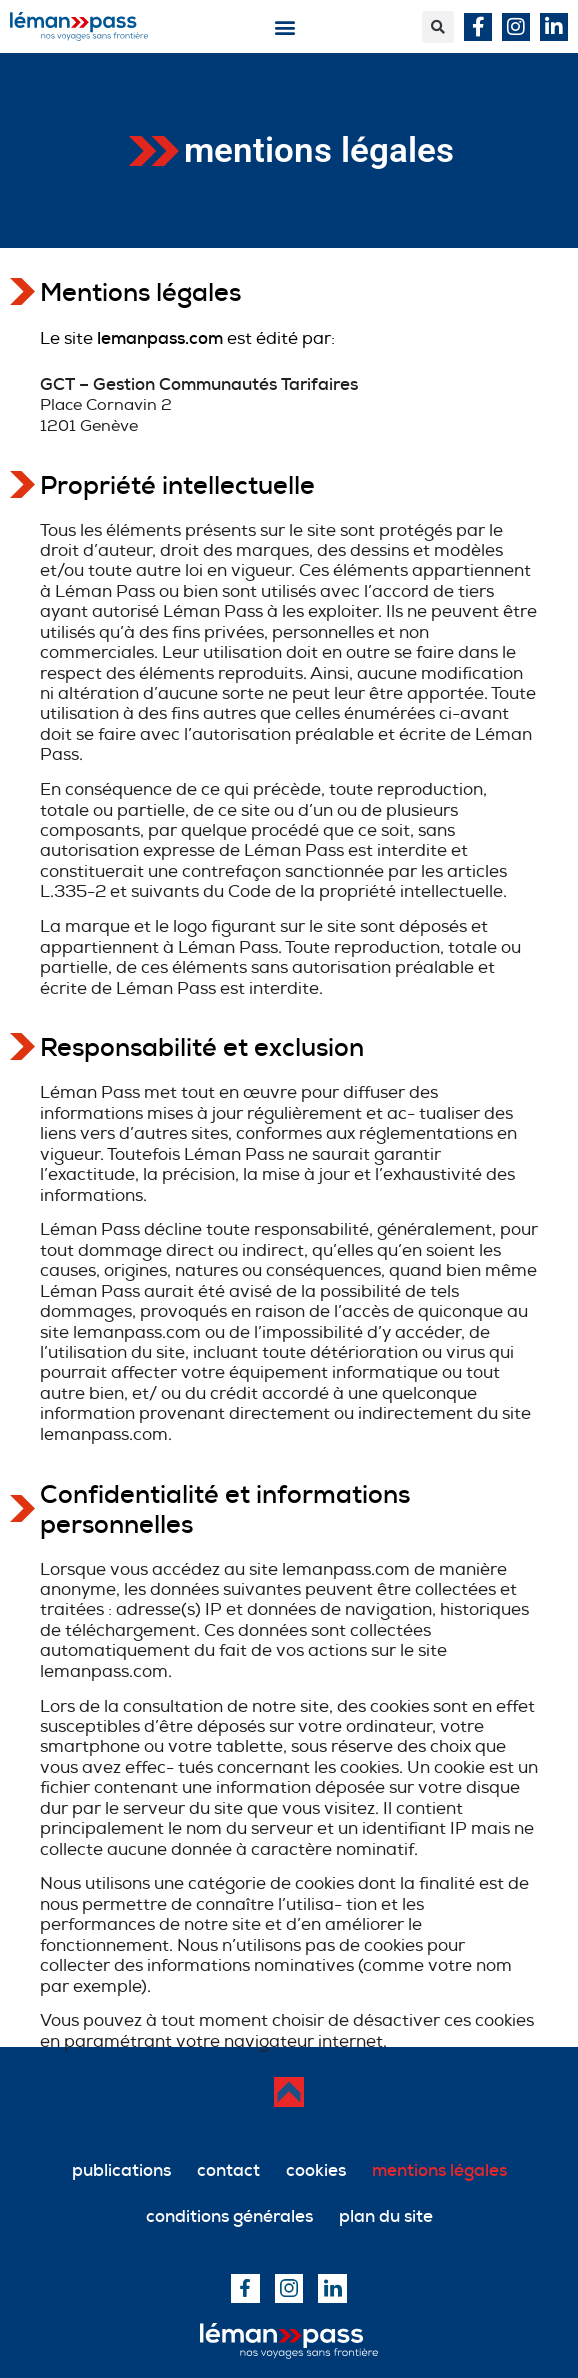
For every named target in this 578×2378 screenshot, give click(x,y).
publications (121, 2170)
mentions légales (439, 2170)
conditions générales (229, 2216)
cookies (316, 2170)
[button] (285, 26)
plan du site (386, 2216)
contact (228, 2170)
